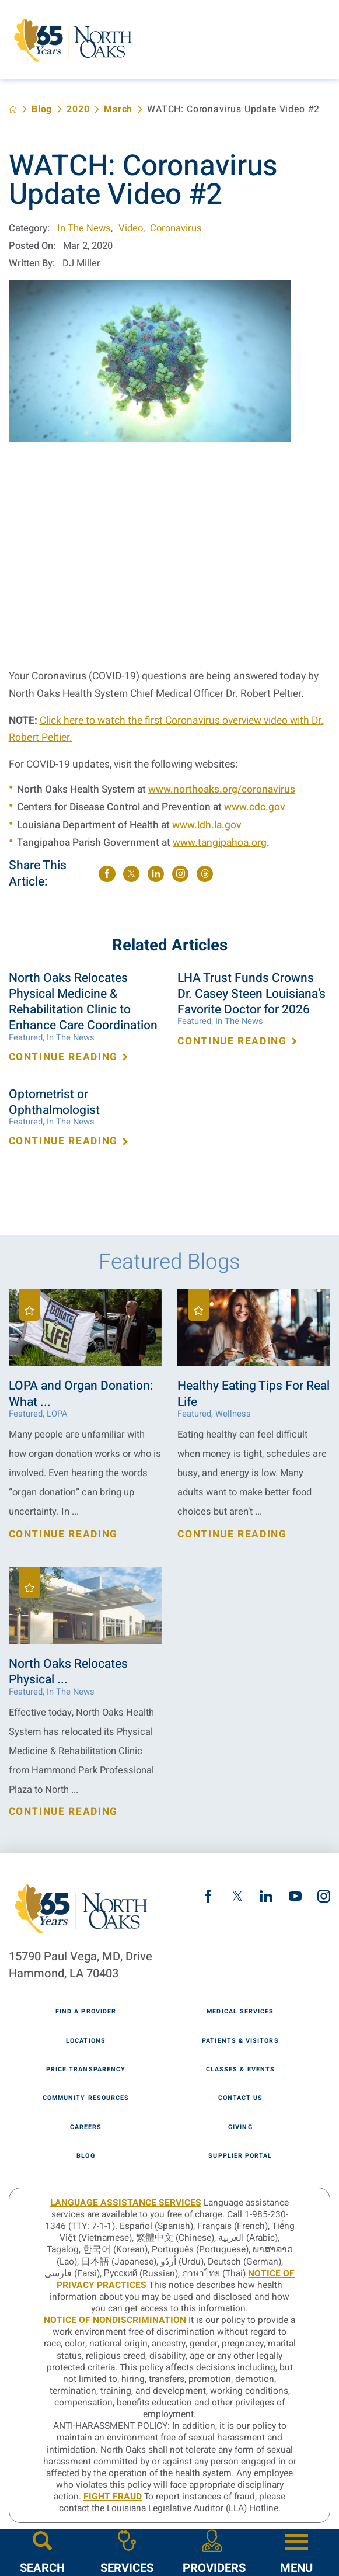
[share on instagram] (180, 874)
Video (130, 228)
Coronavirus (176, 228)
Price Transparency (85, 2070)
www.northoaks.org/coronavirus (221, 789)
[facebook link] (208, 1896)
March (118, 109)
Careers (86, 2127)
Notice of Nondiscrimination (115, 2320)
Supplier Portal (240, 2156)
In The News (84, 228)
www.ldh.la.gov (207, 825)
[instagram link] (323, 1896)
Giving (240, 2127)
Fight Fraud (112, 2497)
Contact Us (240, 2098)
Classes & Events (240, 2070)
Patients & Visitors (240, 2041)
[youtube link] (295, 1896)
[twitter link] (237, 1896)
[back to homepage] (13, 109)
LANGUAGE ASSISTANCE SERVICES (125, 2203)
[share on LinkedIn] (156, 874)
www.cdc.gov (254, 807)
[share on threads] (205, 874)
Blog (42, 109)
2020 (78, 109)
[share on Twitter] (131, 874)
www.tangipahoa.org (220, 842)
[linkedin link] (266, 1896)
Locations (86, 2041)
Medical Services (240, 2012)
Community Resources (86, 2098)
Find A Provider (85, 2012)
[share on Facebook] (107, 874)
